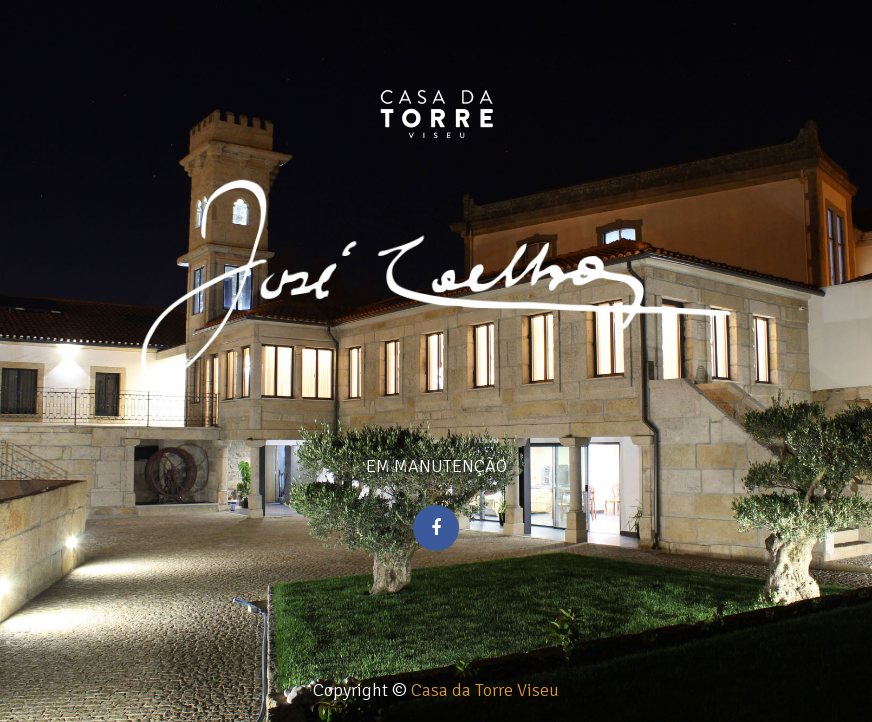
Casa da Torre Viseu (485, 690)
